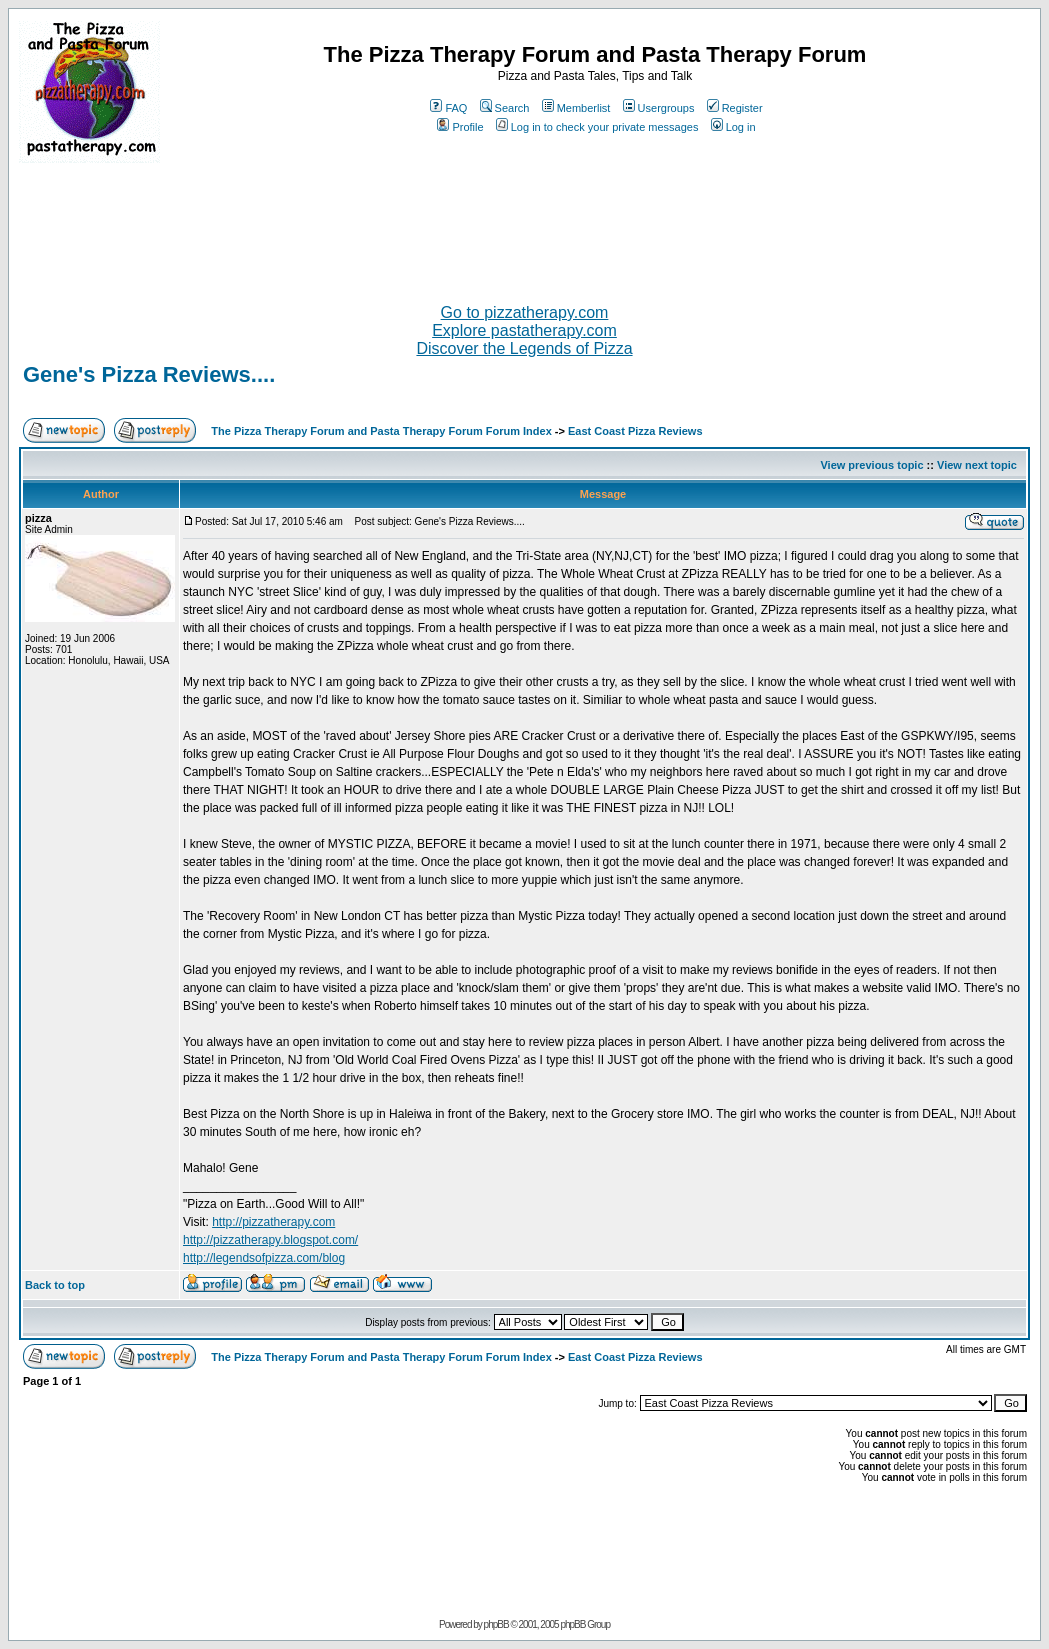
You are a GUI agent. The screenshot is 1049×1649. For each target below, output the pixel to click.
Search (505, 108)
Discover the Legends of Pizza (524, 348)
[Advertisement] (525, 225)
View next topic (977, 465)
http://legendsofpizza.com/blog (264, 1258)
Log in (733, 127)
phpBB (496, 1624)
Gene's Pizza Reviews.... (149, 374)
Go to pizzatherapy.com (525, 312)
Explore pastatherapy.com (524, 330)
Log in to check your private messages (597, 127)
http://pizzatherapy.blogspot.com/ (270, 1240)
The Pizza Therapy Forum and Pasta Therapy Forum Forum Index (381, 431)
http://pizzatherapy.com (273, 1222)
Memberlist (576, 108)
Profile (460, 127)
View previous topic (871, 465)
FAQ (448, 108)
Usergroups (659, 108)
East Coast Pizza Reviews (635, 431)
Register (735, 108)
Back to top (55, 1285)
